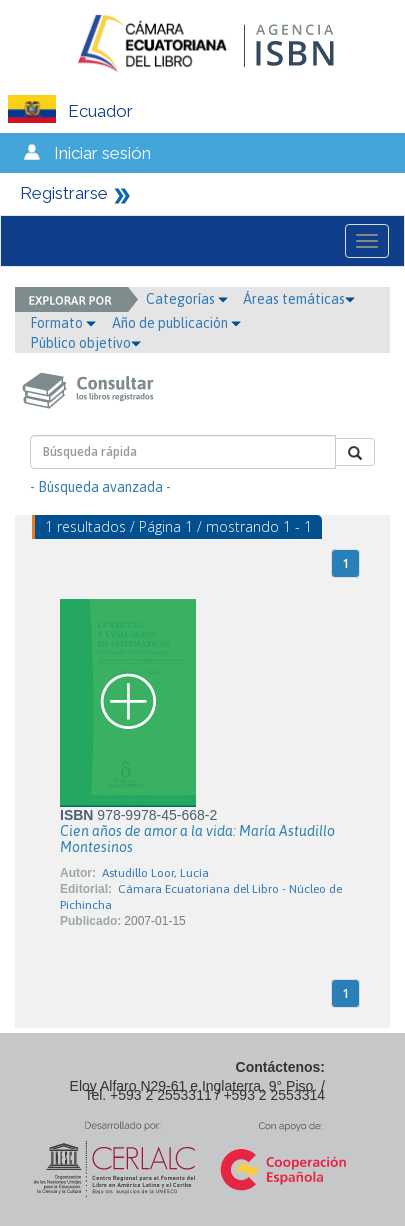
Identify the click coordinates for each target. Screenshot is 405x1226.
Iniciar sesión (102, 153)
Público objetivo (85, 343)
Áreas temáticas (299, 299)
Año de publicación (176, 323)
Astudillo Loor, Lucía (155, 873)
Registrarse (64, 193)
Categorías (187, 299)
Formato (63, 323)
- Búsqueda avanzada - (100, 487)
